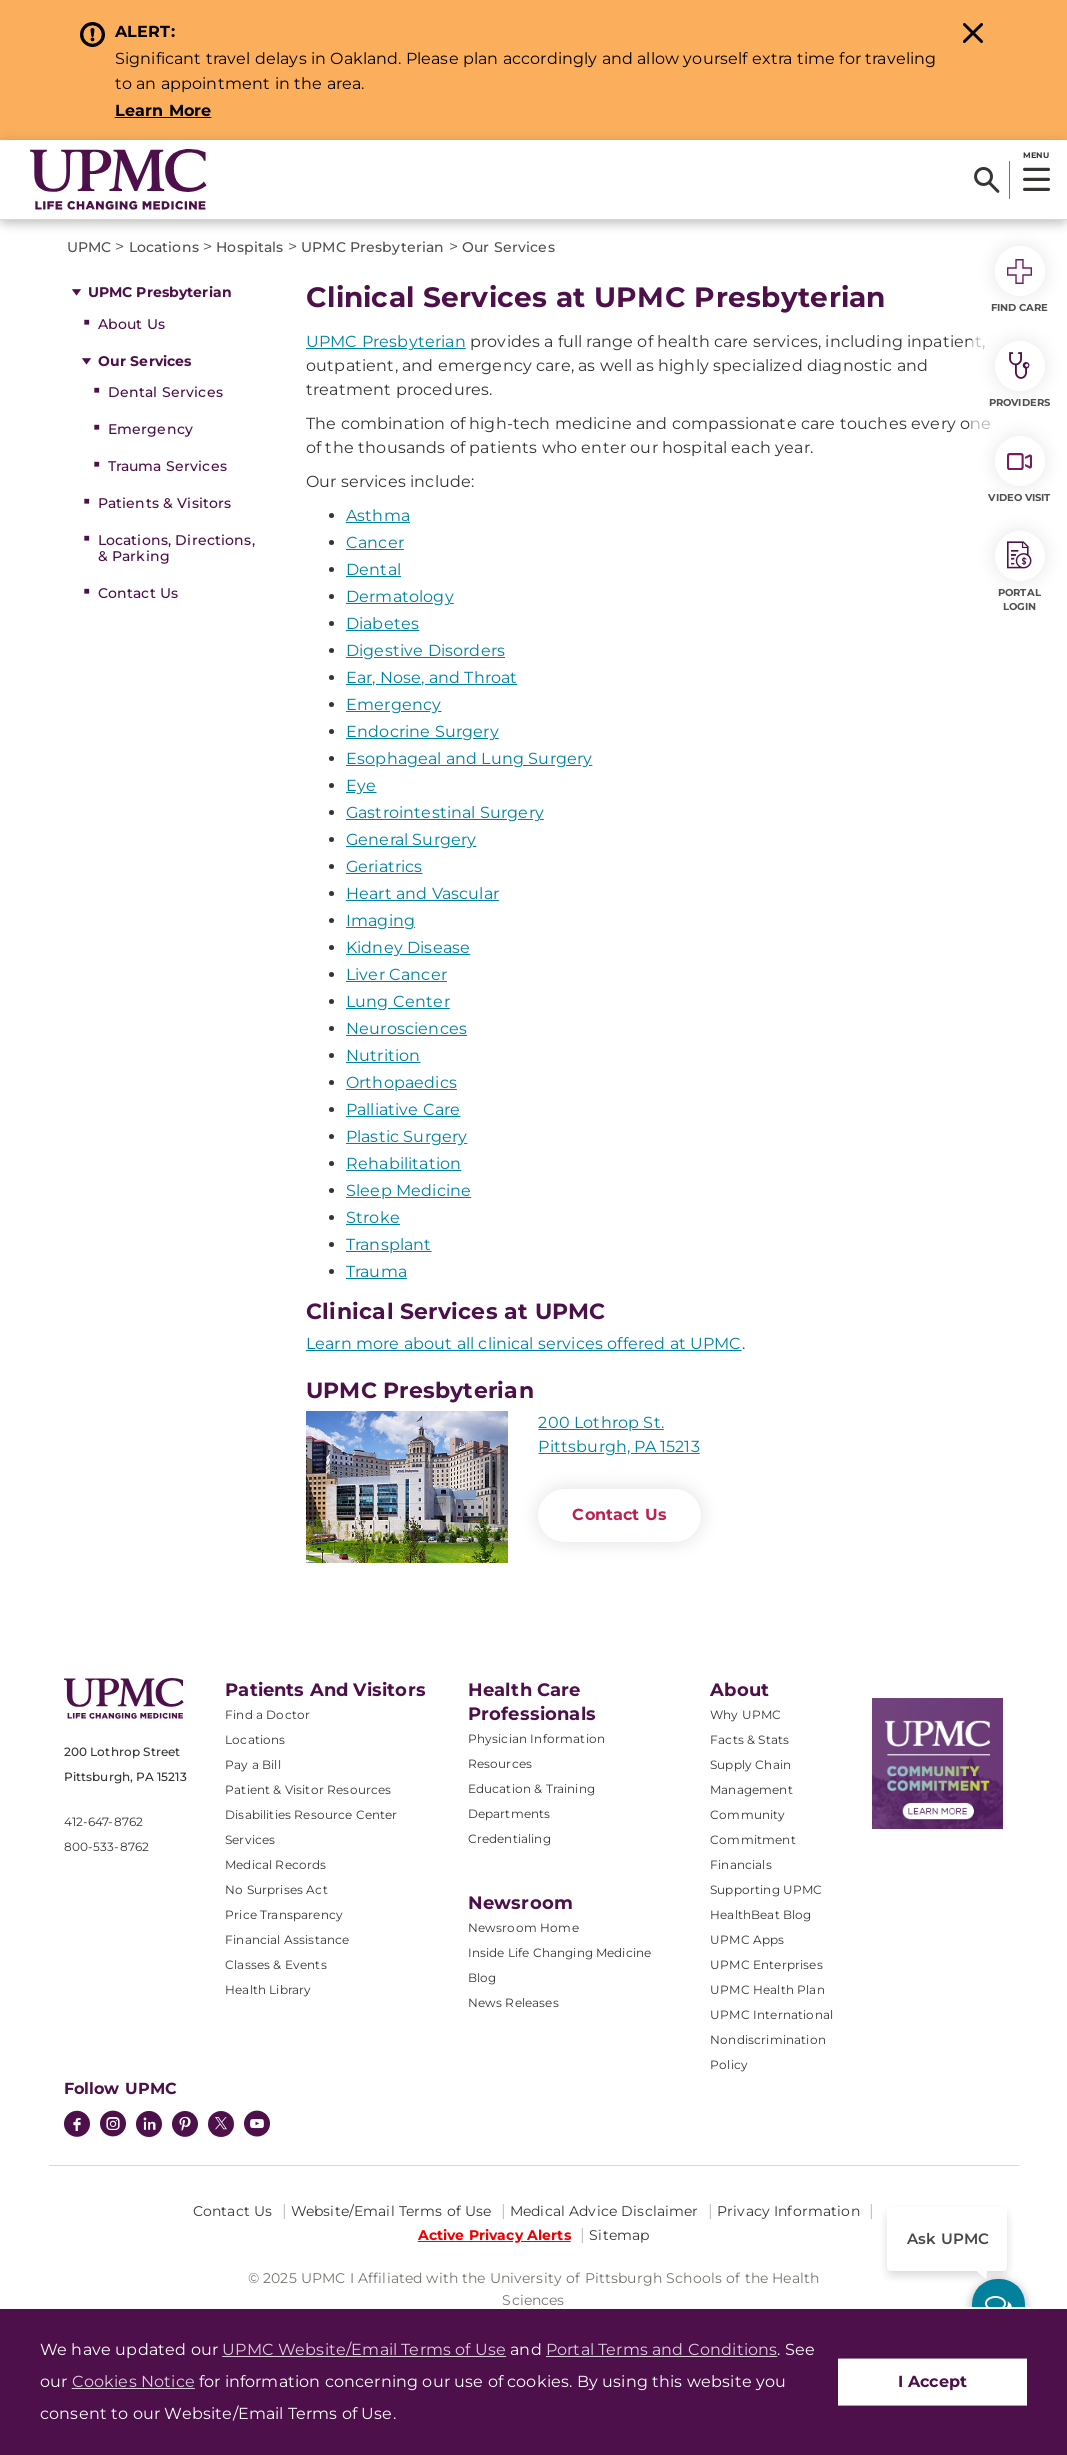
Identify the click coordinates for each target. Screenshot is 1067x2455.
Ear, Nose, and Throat (431, 677)
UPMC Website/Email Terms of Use (364, 2349)
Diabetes (382, 623)
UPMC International (771, 2014)
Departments (509, 1813)
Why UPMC (745, 1714)
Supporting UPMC (766, 1889)
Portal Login (1020, 572)
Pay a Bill (253, 1764)
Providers (1019, 375)
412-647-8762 (104, 1821)
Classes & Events (276, 1964)
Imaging (380, 920)
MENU (1035, 155)
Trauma (376, 1271)
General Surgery (411, 839)
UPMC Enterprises (766, 1964)
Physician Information (536, 1738)
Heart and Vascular (422, 893)
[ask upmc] (998, 2305)
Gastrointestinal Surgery (445, 812)
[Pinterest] (185, 2126)
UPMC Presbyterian (160, 292)
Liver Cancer (396, 974)
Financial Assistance (287, 1939)
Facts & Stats (749, 1739)
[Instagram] (113, 2126)
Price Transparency (284, 1914)
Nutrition (383, 1055)
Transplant (389, 1244)
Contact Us (138, 593)
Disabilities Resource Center (311, 1814)
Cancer (375, 542)
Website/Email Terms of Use (391, 2211)
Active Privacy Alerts (494, 2235)
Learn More (163, 110)
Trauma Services (167, 466)
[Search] (986, 180)
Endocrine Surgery (422, 731)
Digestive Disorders (425, 650)
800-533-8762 (107, 1846)
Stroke (373, 1217)
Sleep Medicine (408, 1190)
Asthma (378, 515)
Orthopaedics (401, 1082)
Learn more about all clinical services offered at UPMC (524, 1343)
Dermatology (400, 596)
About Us (131, 324)
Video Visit (1019, 470)
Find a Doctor (267, 1714)
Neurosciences (406, 1028)
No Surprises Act (276, 1889)
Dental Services (165, 392)
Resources (500, 1763)
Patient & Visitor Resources (308, 1789)
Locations (255, 1739)
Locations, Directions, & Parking (176, 548)
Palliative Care (403, 1109)
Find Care (1020, 280)
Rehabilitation (403, 1163)
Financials (741, 1864)
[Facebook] (77, 2126)
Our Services (145, 361)
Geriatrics (384, 866)
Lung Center (398, 1001)
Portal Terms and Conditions (661, 2349)
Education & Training (531, 1788)
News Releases (513, 2002)
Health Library (268, 1989)
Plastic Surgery (406, 1136)
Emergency (150, 429)
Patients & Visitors (165, 503)
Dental (373, 569)
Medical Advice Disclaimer (604, 2211)
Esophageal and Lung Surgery (469, 758)
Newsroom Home (523, 1927)
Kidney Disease (408, 947)
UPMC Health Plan (767, 1989)
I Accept (932, 2381)
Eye (361, 785)
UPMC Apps (747, 1939)
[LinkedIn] (149, 2126)
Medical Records (275, 1864)
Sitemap (619, 2235)
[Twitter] (221, 2124)
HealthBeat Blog (760, 1914)
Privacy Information (788, 2211)
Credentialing (509, 1838)
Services (250, 1839)
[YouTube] (257, 2126)
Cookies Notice (133, 2381)
